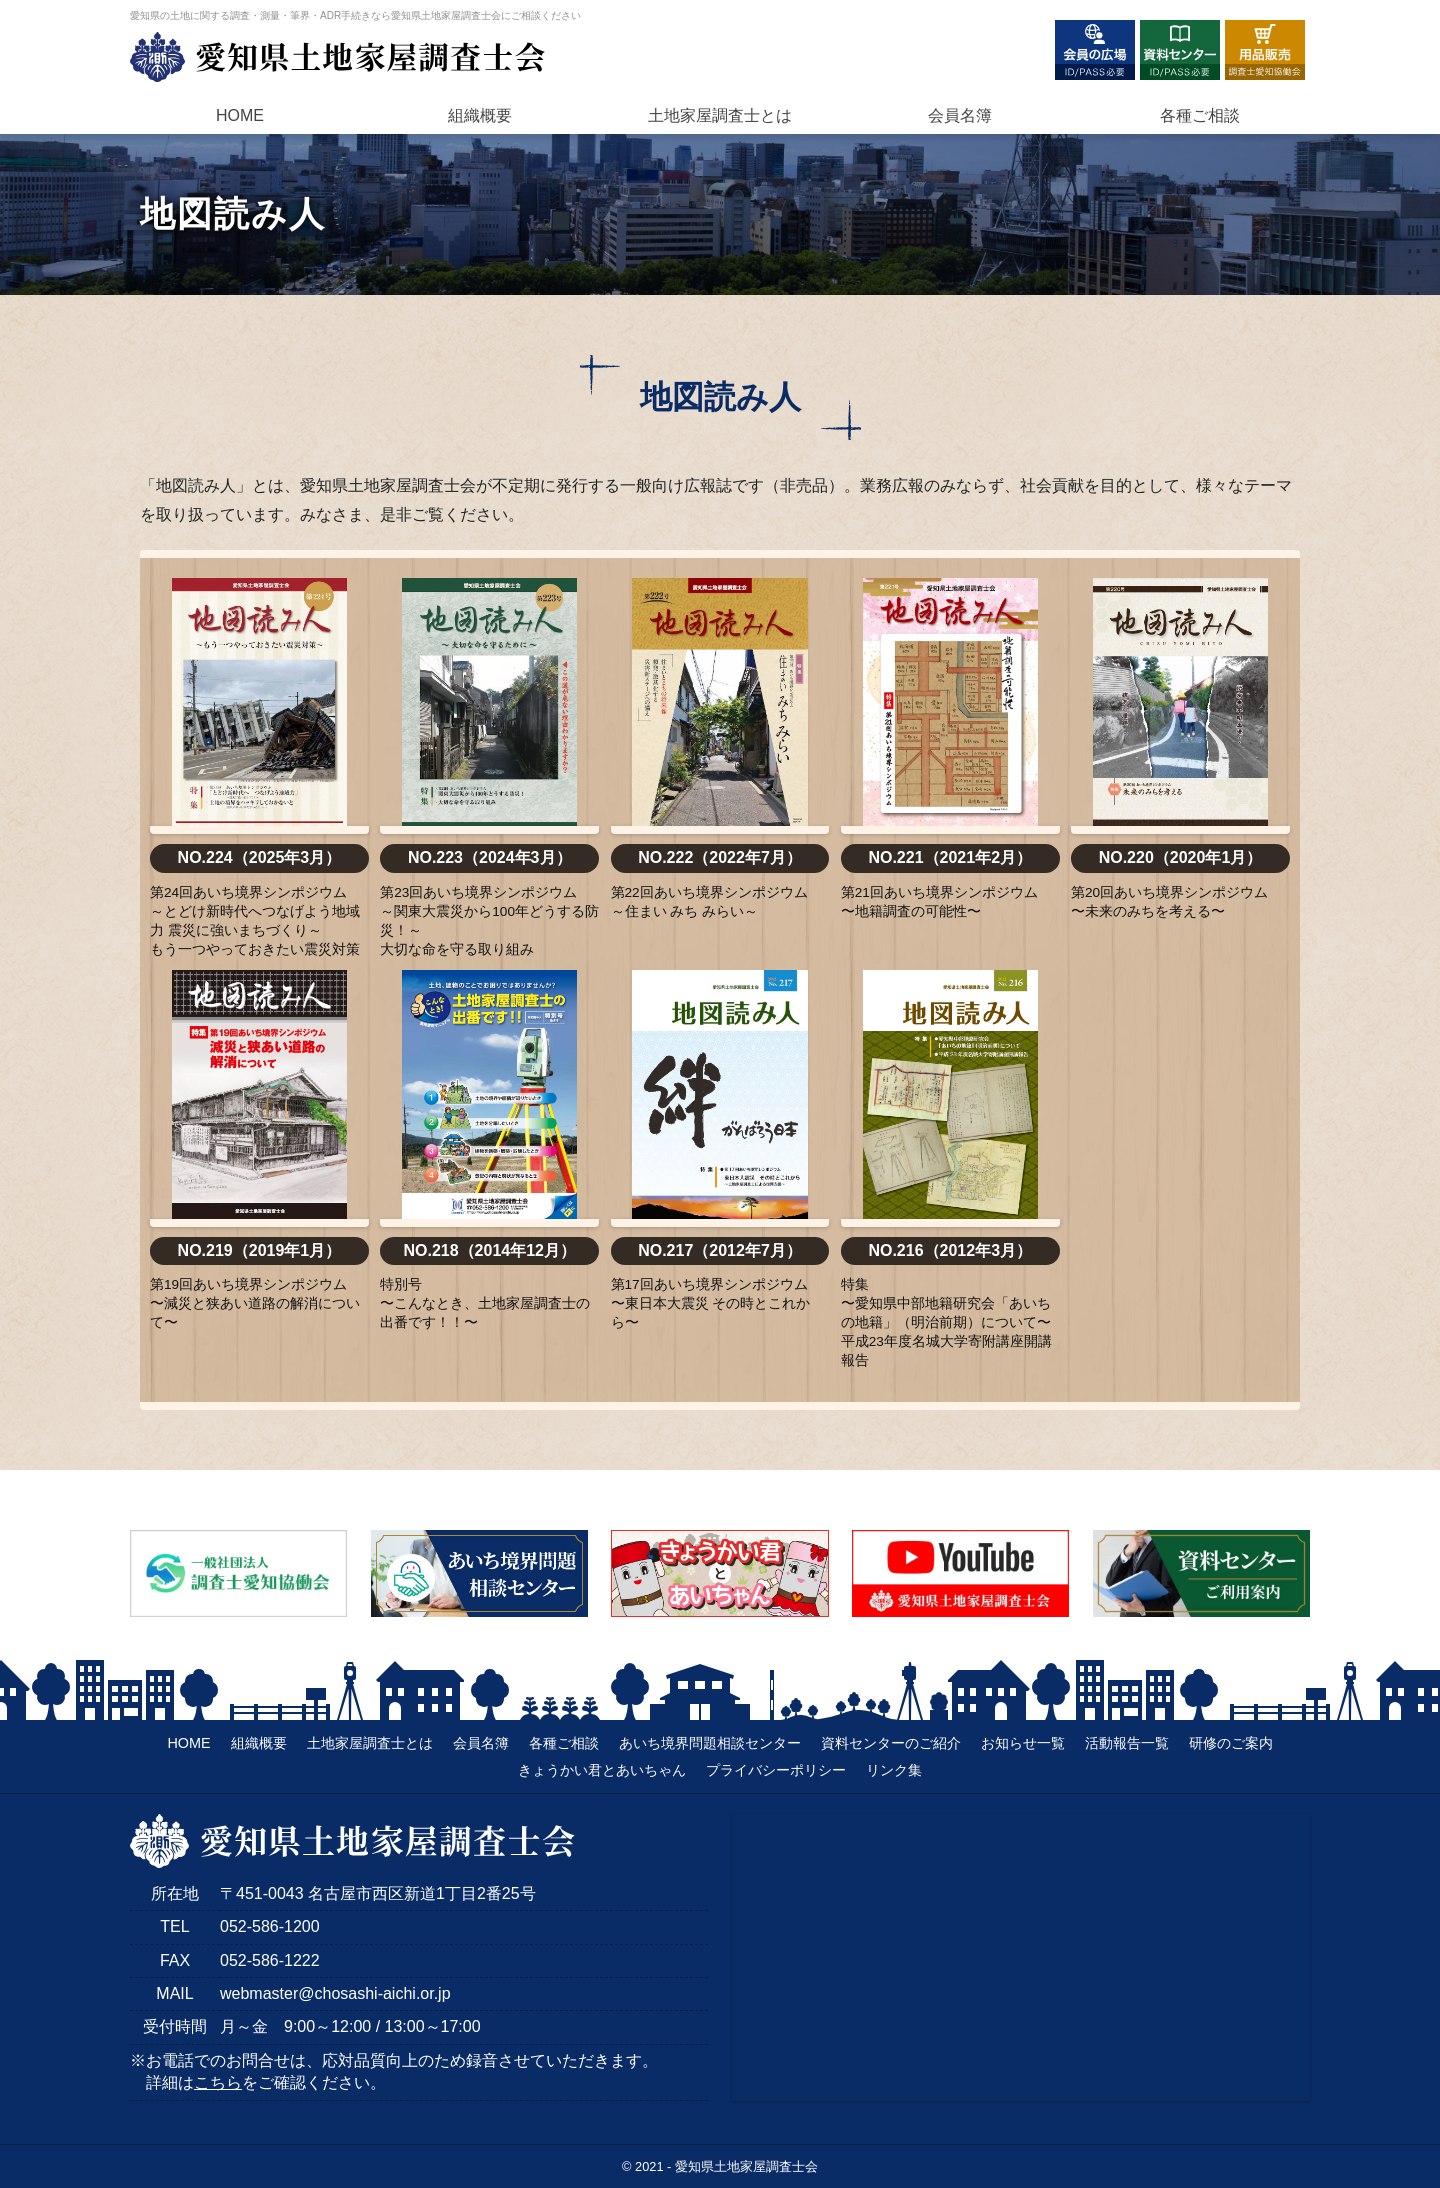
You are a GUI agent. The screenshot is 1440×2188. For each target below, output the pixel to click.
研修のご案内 (1231, 1743)
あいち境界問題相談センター (710, 1743)
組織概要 (480, 115)
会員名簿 (960, 115)
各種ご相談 (1200, 115)
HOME (240, 115)
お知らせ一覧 (1023, 1743)
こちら (218, 2082)
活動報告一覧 (1127, 1743)
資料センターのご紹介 (891, 1743)
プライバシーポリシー (776, 1770)
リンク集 (894, 1770)
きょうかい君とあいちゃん (602, 1770)
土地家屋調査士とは (370, 1743)
